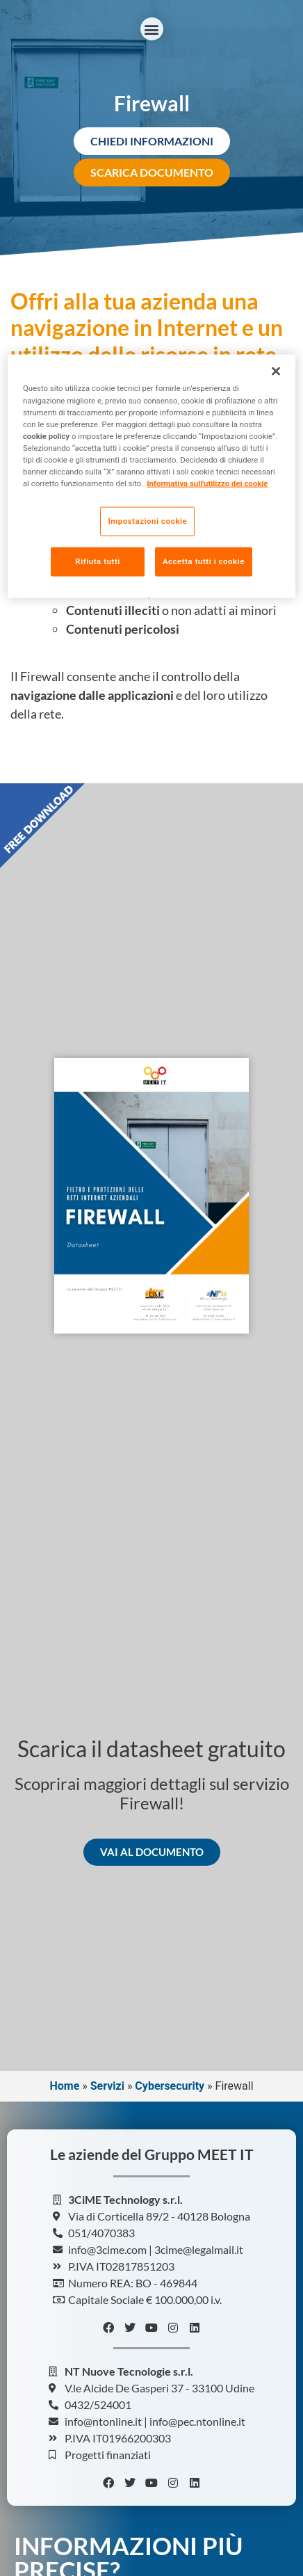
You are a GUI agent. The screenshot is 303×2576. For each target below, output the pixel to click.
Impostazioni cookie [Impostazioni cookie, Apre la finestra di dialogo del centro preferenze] (147, 521)
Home (64, 2086)
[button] (151, 28)
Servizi (107, 2086)
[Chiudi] (276, 371)
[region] (151, 476)
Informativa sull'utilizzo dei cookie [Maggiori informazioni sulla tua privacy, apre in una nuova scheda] (207, 483)
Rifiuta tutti (97, 561)
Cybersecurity (169, 2086)
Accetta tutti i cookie (204, 561)
